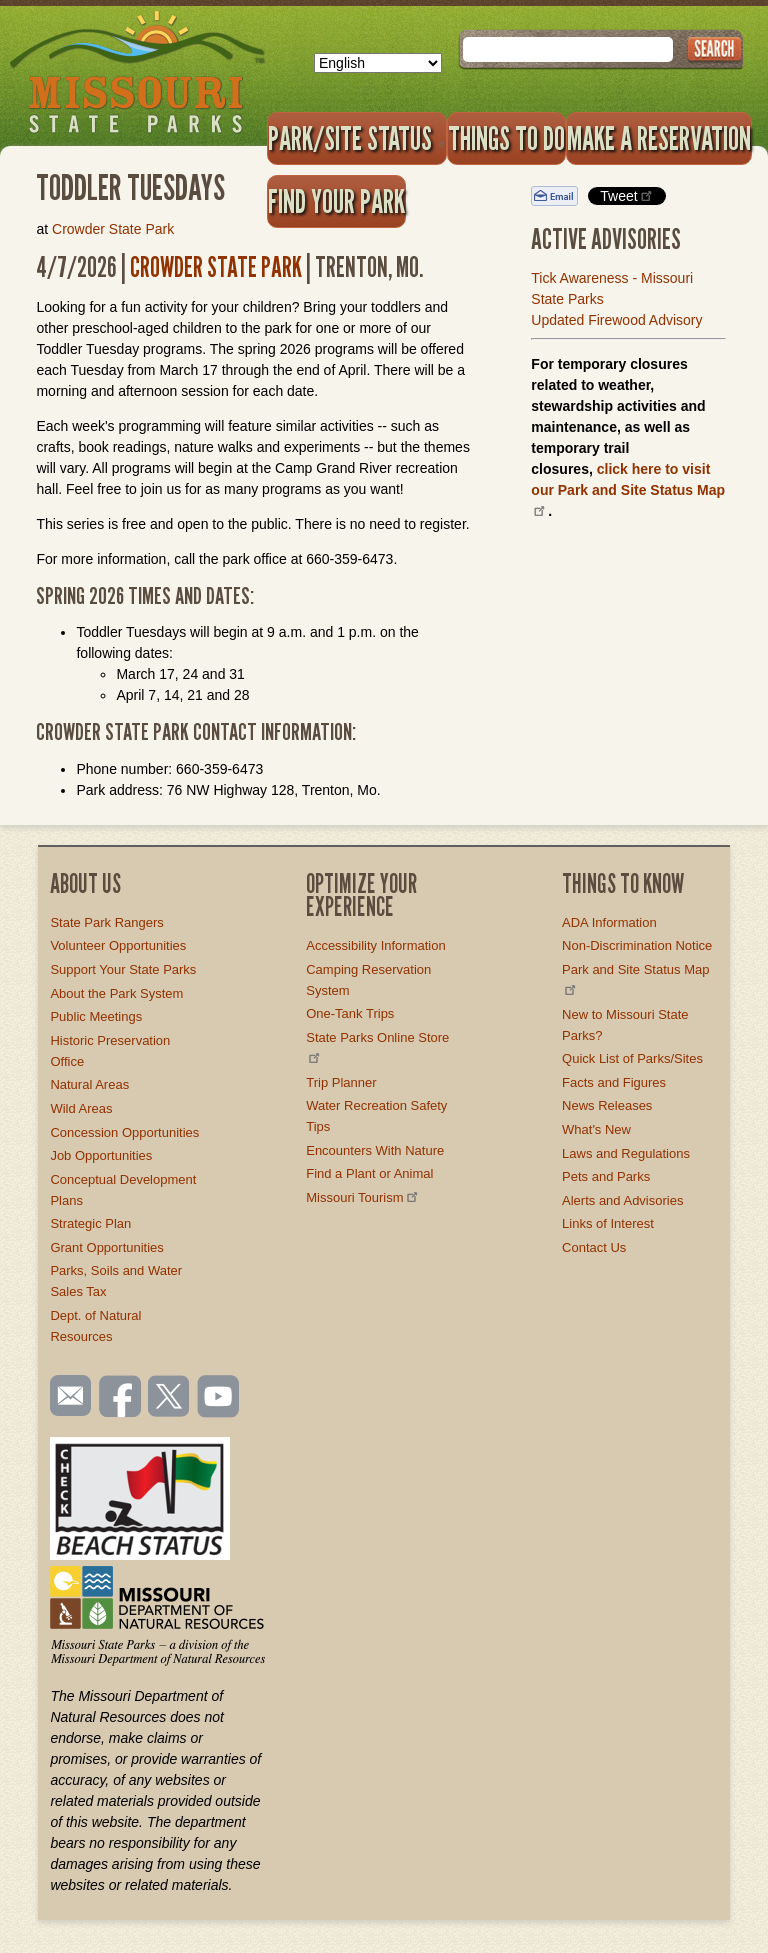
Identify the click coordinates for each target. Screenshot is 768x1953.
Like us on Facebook (121, 1398)
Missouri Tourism (363, 1197)
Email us (66, 1396)
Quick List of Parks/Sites (632, 1058)
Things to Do (506, 138)
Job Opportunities (101, 1155)
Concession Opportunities (124, 1132)
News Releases (607, 1105)
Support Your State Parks (123, 969)
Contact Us (594, 1247)
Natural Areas (89, 1084)
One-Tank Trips (350, 1013)
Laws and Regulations (626, 1153)
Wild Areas (81, 1108)
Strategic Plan (90, 1223)
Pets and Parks (606, 1176)
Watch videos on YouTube (219, 1398)
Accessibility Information (375, 945)
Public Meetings (96, 1016)
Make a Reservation (659, 138)
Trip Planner (341, 1082)
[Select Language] (378, 63)
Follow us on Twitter (167, 1398)
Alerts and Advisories (622, 1200)
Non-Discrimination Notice (637, 945)
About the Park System (116, 993)
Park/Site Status (357, 138)
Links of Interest (608, 1223)
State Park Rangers (106, 922)
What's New (596, 1129)
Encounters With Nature (375, 1150)
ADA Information (609, 922)
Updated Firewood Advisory (616, 320)
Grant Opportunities (106, 1247)
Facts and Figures (614, 1082)
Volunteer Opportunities (118, 945)
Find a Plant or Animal (369, 1173)
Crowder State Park (113, 229)
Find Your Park (336, 201)
